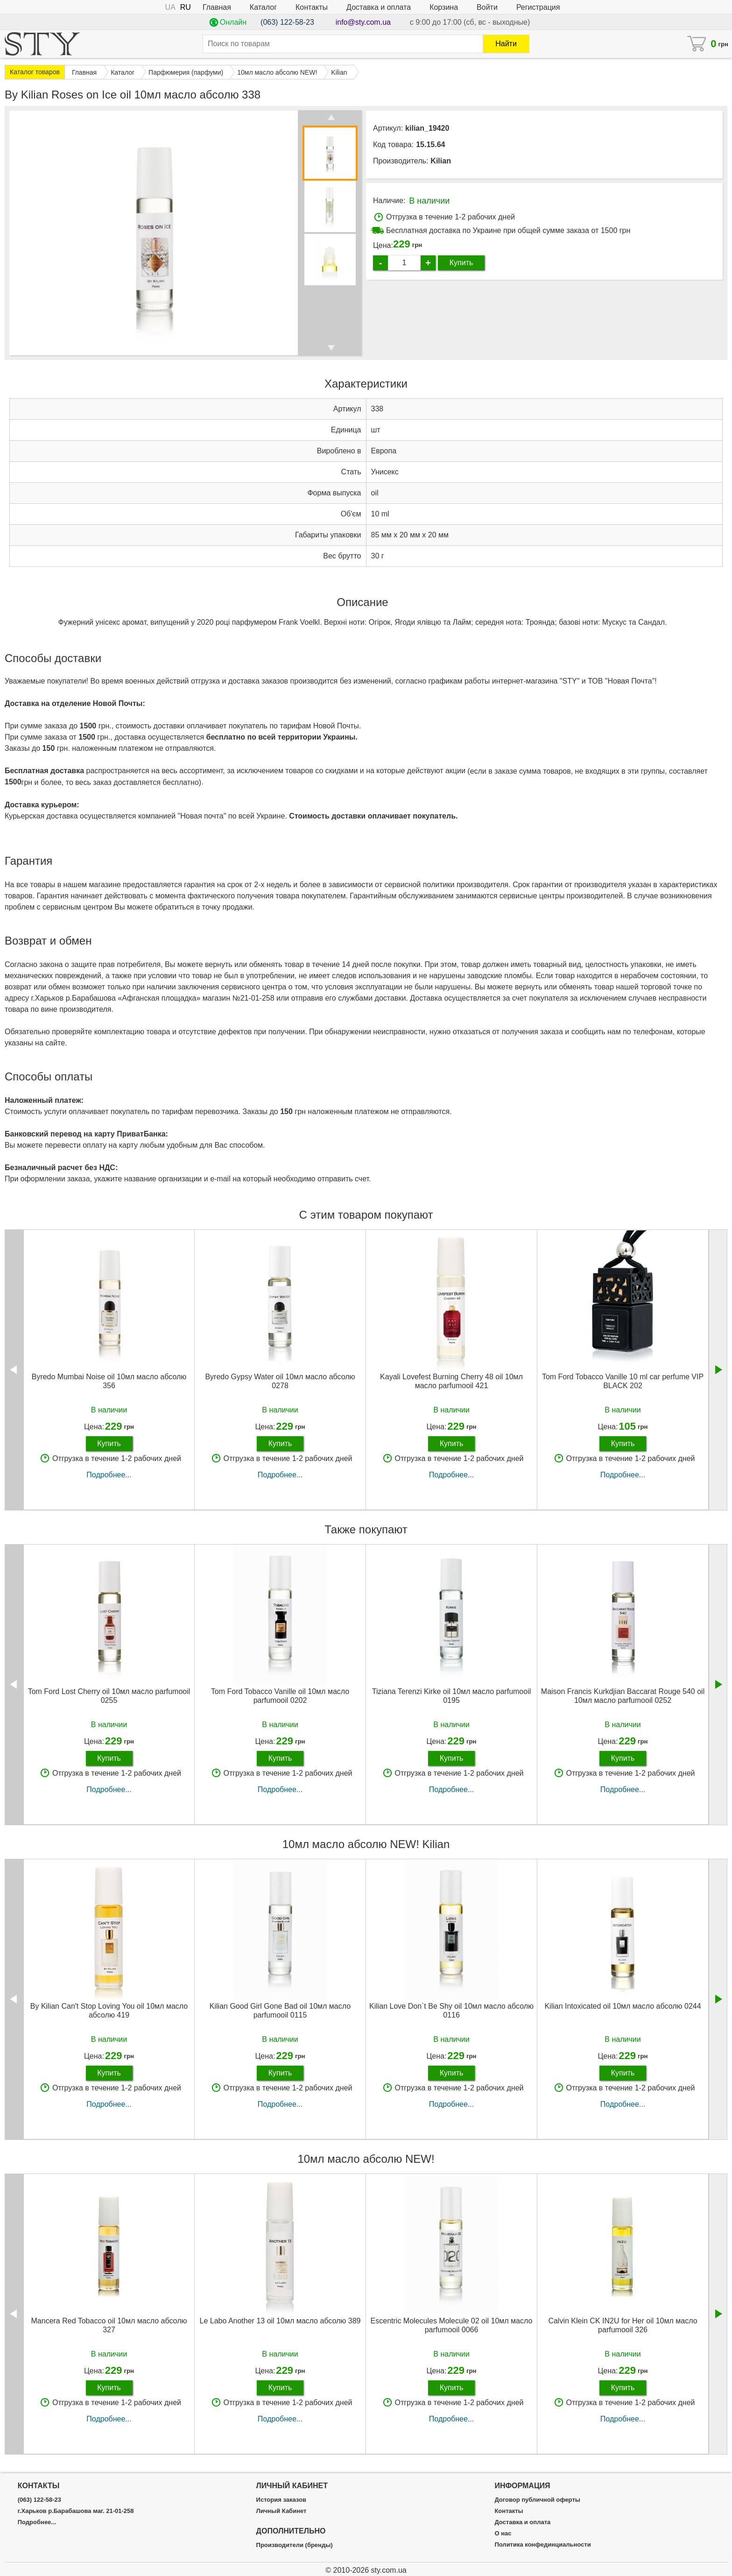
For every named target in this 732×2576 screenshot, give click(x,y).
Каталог (263, 7)
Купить (461, 263)
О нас (502, 2533)
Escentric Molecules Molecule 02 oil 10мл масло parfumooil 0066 (452, 2325)
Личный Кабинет (281, 2511)
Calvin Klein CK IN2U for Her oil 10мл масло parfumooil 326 (622, 2325)
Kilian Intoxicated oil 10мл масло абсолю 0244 (622, 2006)
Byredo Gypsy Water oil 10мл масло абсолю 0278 (280, 1381)
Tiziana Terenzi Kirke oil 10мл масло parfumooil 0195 (451, 1695)
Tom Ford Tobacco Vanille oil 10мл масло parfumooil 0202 (280, 1695)
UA (170, 7)
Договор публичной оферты (537, 2500)
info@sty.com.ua (363, 22)
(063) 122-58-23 (287, 22)
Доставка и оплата (378, 7)
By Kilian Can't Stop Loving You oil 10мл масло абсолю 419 (109, 2010)
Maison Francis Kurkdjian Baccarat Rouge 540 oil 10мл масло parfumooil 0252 (622, 1695)
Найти (506, 44)
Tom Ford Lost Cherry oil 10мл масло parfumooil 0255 (109, 1695)
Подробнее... (108, 1475)
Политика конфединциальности (542, 2544)
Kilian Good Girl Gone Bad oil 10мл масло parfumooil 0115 (280, 2010)
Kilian (440, 161)
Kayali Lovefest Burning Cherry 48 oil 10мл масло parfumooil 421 (451, 1381)
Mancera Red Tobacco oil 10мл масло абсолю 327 (109, 2325)
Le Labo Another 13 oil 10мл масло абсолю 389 (280, 2321)
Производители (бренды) (294, 2545)
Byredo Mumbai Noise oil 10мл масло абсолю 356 (109, 1381)
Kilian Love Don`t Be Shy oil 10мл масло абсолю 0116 (451, 2010)
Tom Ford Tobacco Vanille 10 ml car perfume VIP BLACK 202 (623, 1381)
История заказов (281, 2500)
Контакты (312, 7)
